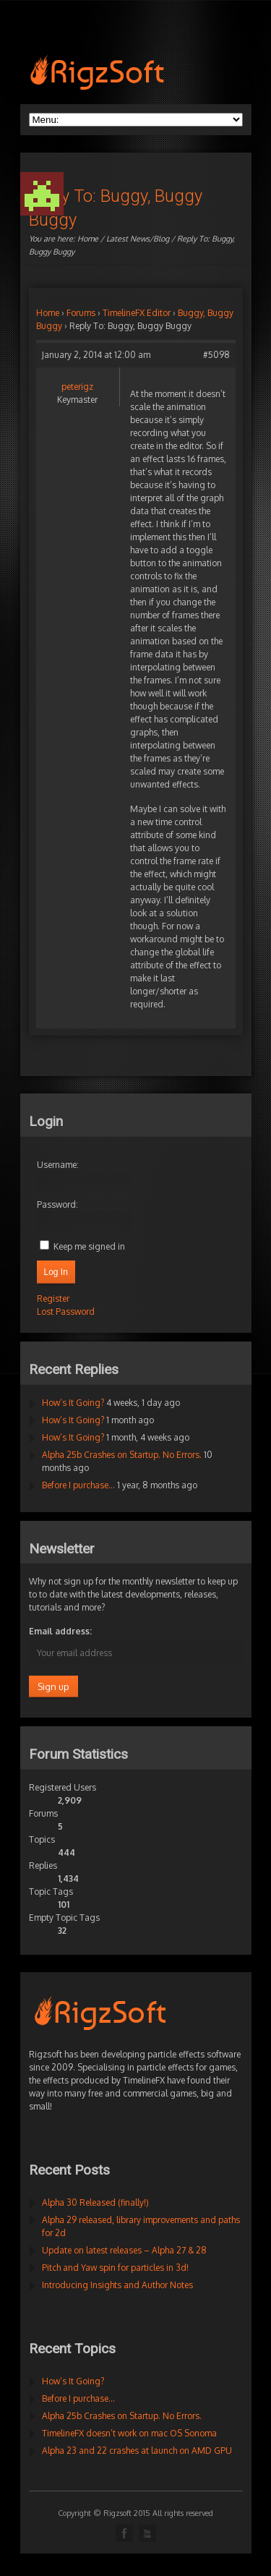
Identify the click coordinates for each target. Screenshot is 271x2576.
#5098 (216, 354)
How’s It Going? (73, 1402)
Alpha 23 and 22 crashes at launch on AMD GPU (137, 2450)
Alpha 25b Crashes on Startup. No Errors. (122, 1454)
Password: (57, 1204)
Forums (80, 312)
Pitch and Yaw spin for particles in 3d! (115, 2267)
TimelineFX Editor (137, 312)
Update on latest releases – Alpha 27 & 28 (124, 2250)
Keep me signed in (89, 1246)
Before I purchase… (78, 1485)
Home (87, 239)
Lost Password (66, 1311)
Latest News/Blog (137, 239)
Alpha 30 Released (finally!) (95, 2202)
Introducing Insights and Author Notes (117, 2284)
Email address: (60, 1631)
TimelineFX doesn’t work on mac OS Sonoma (129, 2433)
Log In (56, 1272)
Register (53, 1298)
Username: (58, 1164)
